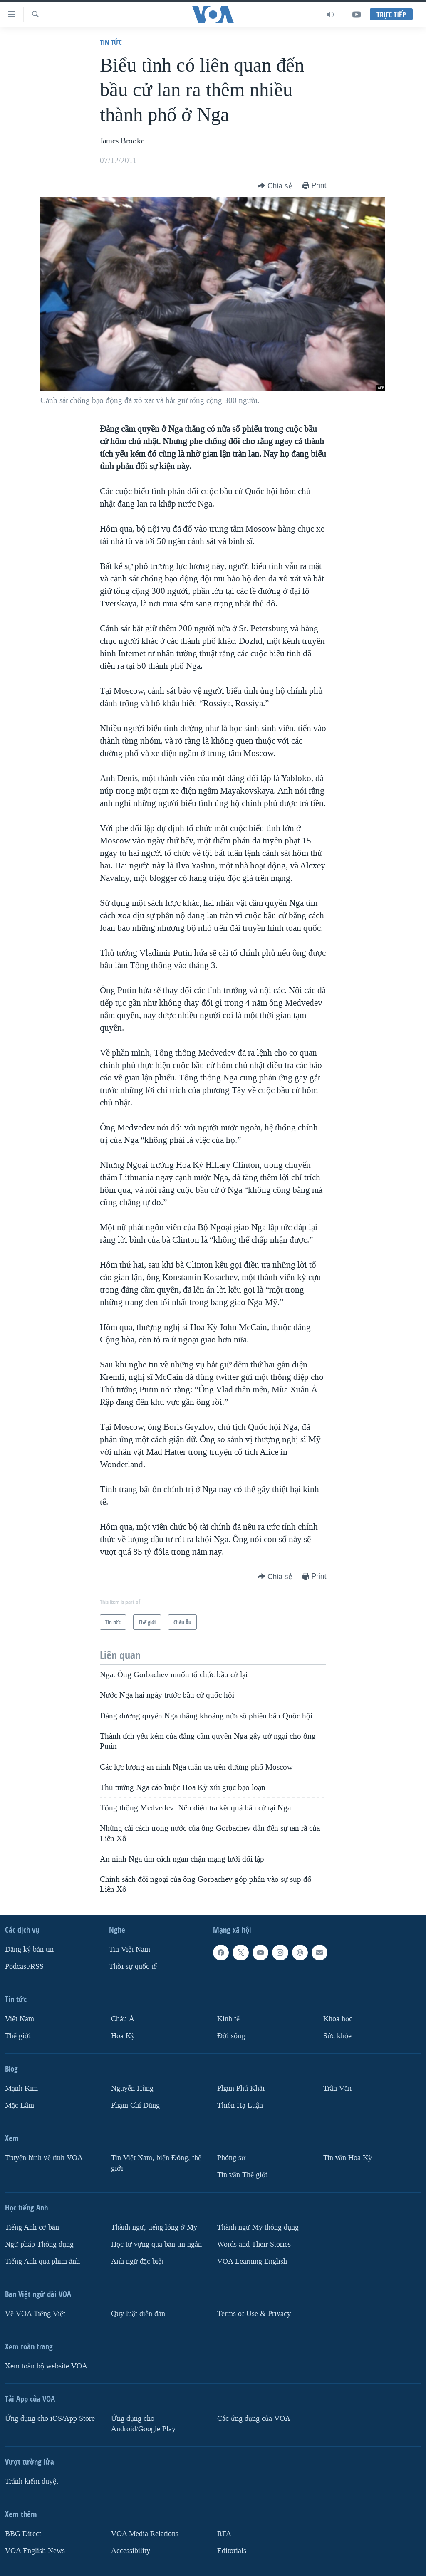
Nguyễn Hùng (132, 2088)
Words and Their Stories (254, 2244)
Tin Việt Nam (129, 1949)
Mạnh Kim (21, 2088)
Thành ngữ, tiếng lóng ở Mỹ (154, 2227)
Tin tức (111, 42)
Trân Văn (337, 2088)
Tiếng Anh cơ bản (32, 2227)
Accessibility (130, 2550)
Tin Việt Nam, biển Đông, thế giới (156, 2163)
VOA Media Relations (144, 2533)
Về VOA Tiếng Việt (35, 2313)
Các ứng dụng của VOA (253, 2418)
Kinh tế (228, 2019)
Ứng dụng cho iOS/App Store (50, 2418)
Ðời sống (231, 2036)
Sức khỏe (337, 2036)
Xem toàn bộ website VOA (46, 2366)
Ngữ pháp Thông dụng (39, 2244)
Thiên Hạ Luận (240, 2105)
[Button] (275, 186)
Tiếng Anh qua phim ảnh (42, 2261)
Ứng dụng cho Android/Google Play (143, 2423)
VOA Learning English (252, 2261)
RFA (224, 2533)
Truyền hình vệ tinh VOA (44, 2158)
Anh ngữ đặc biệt (137, 2261)
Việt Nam (19, 2019)
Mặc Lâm (19, 2105)
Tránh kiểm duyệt (31, 2481)
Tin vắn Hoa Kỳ (347, 2158)
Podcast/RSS (24, 1966)
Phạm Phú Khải (241, 2088)
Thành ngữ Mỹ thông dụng (258, 2227)
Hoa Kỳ (123, 2036)
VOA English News (35, 2550)
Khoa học (337, 2019)
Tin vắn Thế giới (242, 2175)
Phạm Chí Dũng (135, 2105)
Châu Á (122, 2019)
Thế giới (18, 2036)
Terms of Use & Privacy (254, 2313)
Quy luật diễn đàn (138, 2313)
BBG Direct (23, 2533)
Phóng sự (231, 2158)
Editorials (231, 2550)
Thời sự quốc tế (133, 1966)
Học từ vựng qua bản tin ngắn (156, 2244)
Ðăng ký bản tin (29, 1949)
